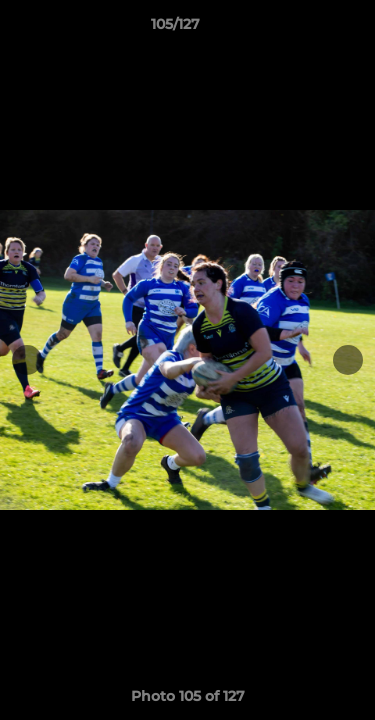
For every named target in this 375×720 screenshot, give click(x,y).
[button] (303, 29)
